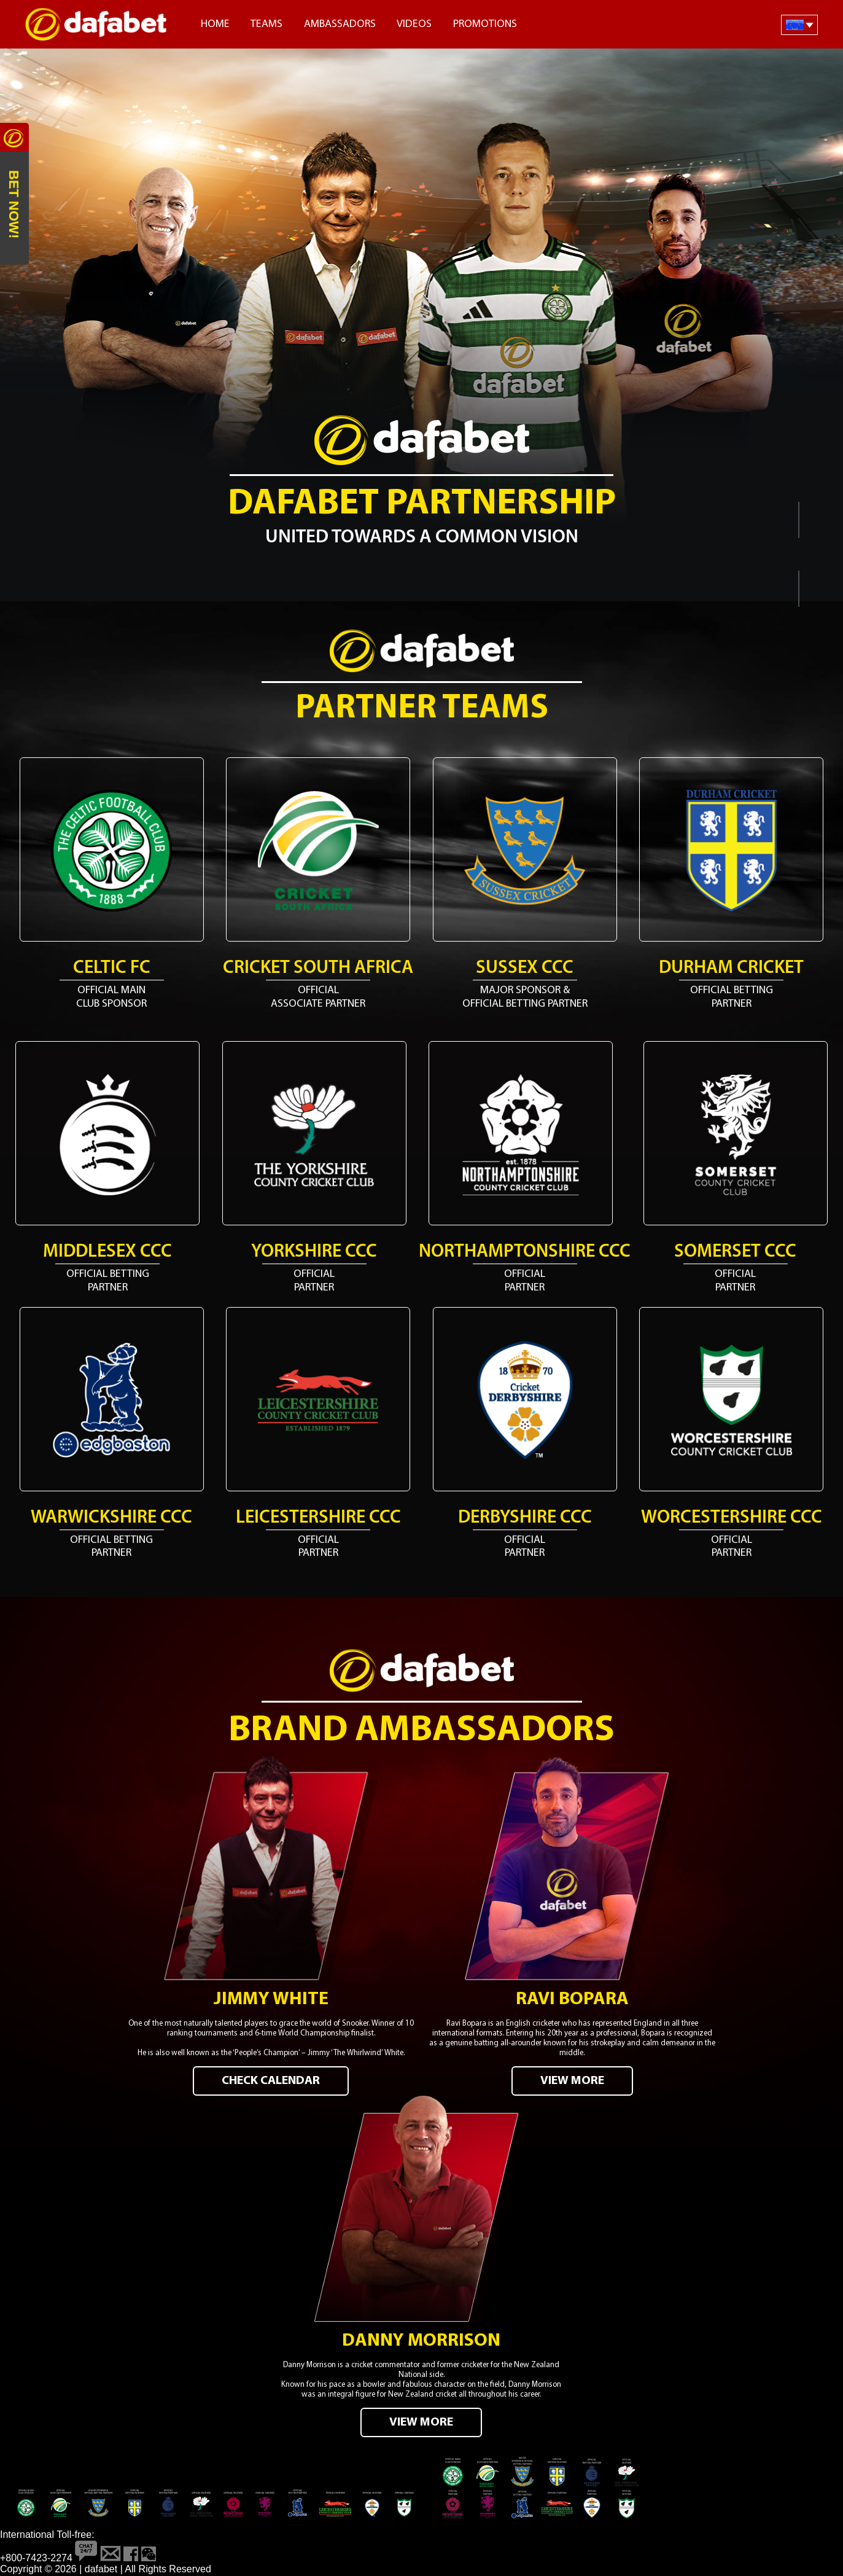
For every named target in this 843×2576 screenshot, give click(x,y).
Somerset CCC (735, 1252)
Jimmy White (271, 2000)
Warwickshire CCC (111, 1518)
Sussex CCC (524, 968)
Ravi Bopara (572, 2000)
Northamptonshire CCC (525, 1252)
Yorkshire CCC (314, 1252)
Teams (266, 24)
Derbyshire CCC (525, 1518)
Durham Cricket (731, 968)
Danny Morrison (421, 2342)
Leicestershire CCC (318, 1518)
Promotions (485, 24)
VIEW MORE (572, 2082)
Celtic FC (111, 968)
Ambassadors (340, 24)
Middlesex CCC (107, 1252)
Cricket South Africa (318, 968)
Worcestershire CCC (731, 1518)
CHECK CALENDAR (271, 2082)
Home (215, 24)
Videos (414, 24)
